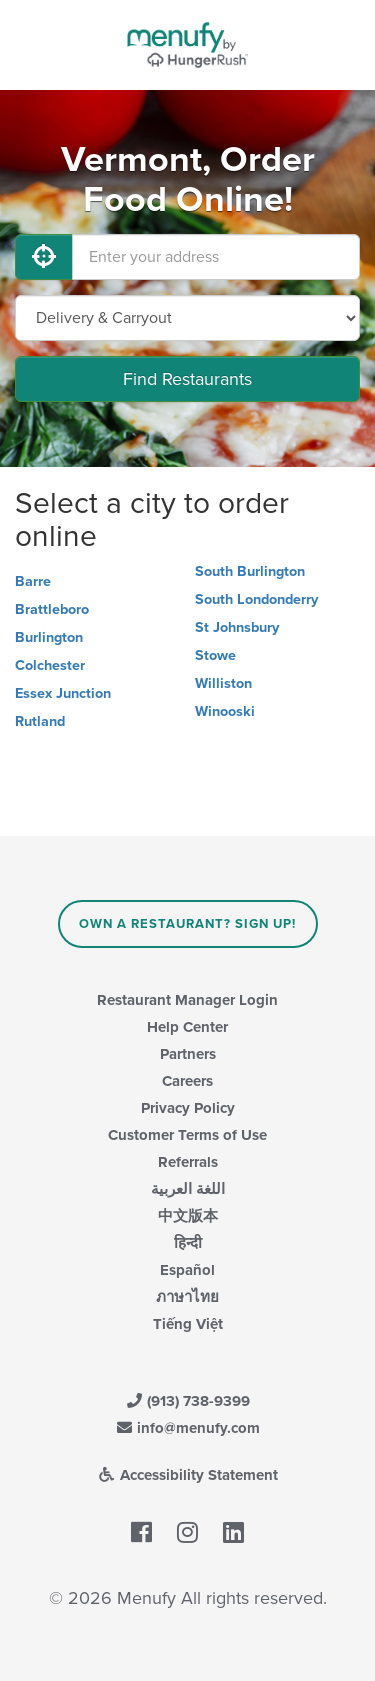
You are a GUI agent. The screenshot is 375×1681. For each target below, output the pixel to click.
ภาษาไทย (187, 1297)
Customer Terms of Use (187, 1135)
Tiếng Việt (188, 1324)
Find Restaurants (187, 379)
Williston (223, 683)
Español (187, 1270)
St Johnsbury (237, 627)
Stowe (215, 655)
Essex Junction (63, 693)
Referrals (188, 1162)
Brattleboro (52, 609)
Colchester (50, 665)
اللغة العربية (188, 1189)
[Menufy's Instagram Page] (187, 1533)
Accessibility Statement (187, 1475)
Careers (187, 1081)
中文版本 (188, 1216)
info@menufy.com (188, 1428)
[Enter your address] (216, 257)
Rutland (40, 721)
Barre (33, 581)
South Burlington (250, 571)
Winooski (225, 711)
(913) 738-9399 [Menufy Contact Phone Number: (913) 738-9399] (188, 1401)
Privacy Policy (188, 1108)
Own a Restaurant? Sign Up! (187, 924)
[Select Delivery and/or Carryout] (187, 318)
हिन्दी (188, 1243)
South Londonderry (256, 599)
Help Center (187, 1027)
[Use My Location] (44, 257)
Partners (188, 1054)
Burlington (49, 637)
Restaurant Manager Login (187, 1000)
